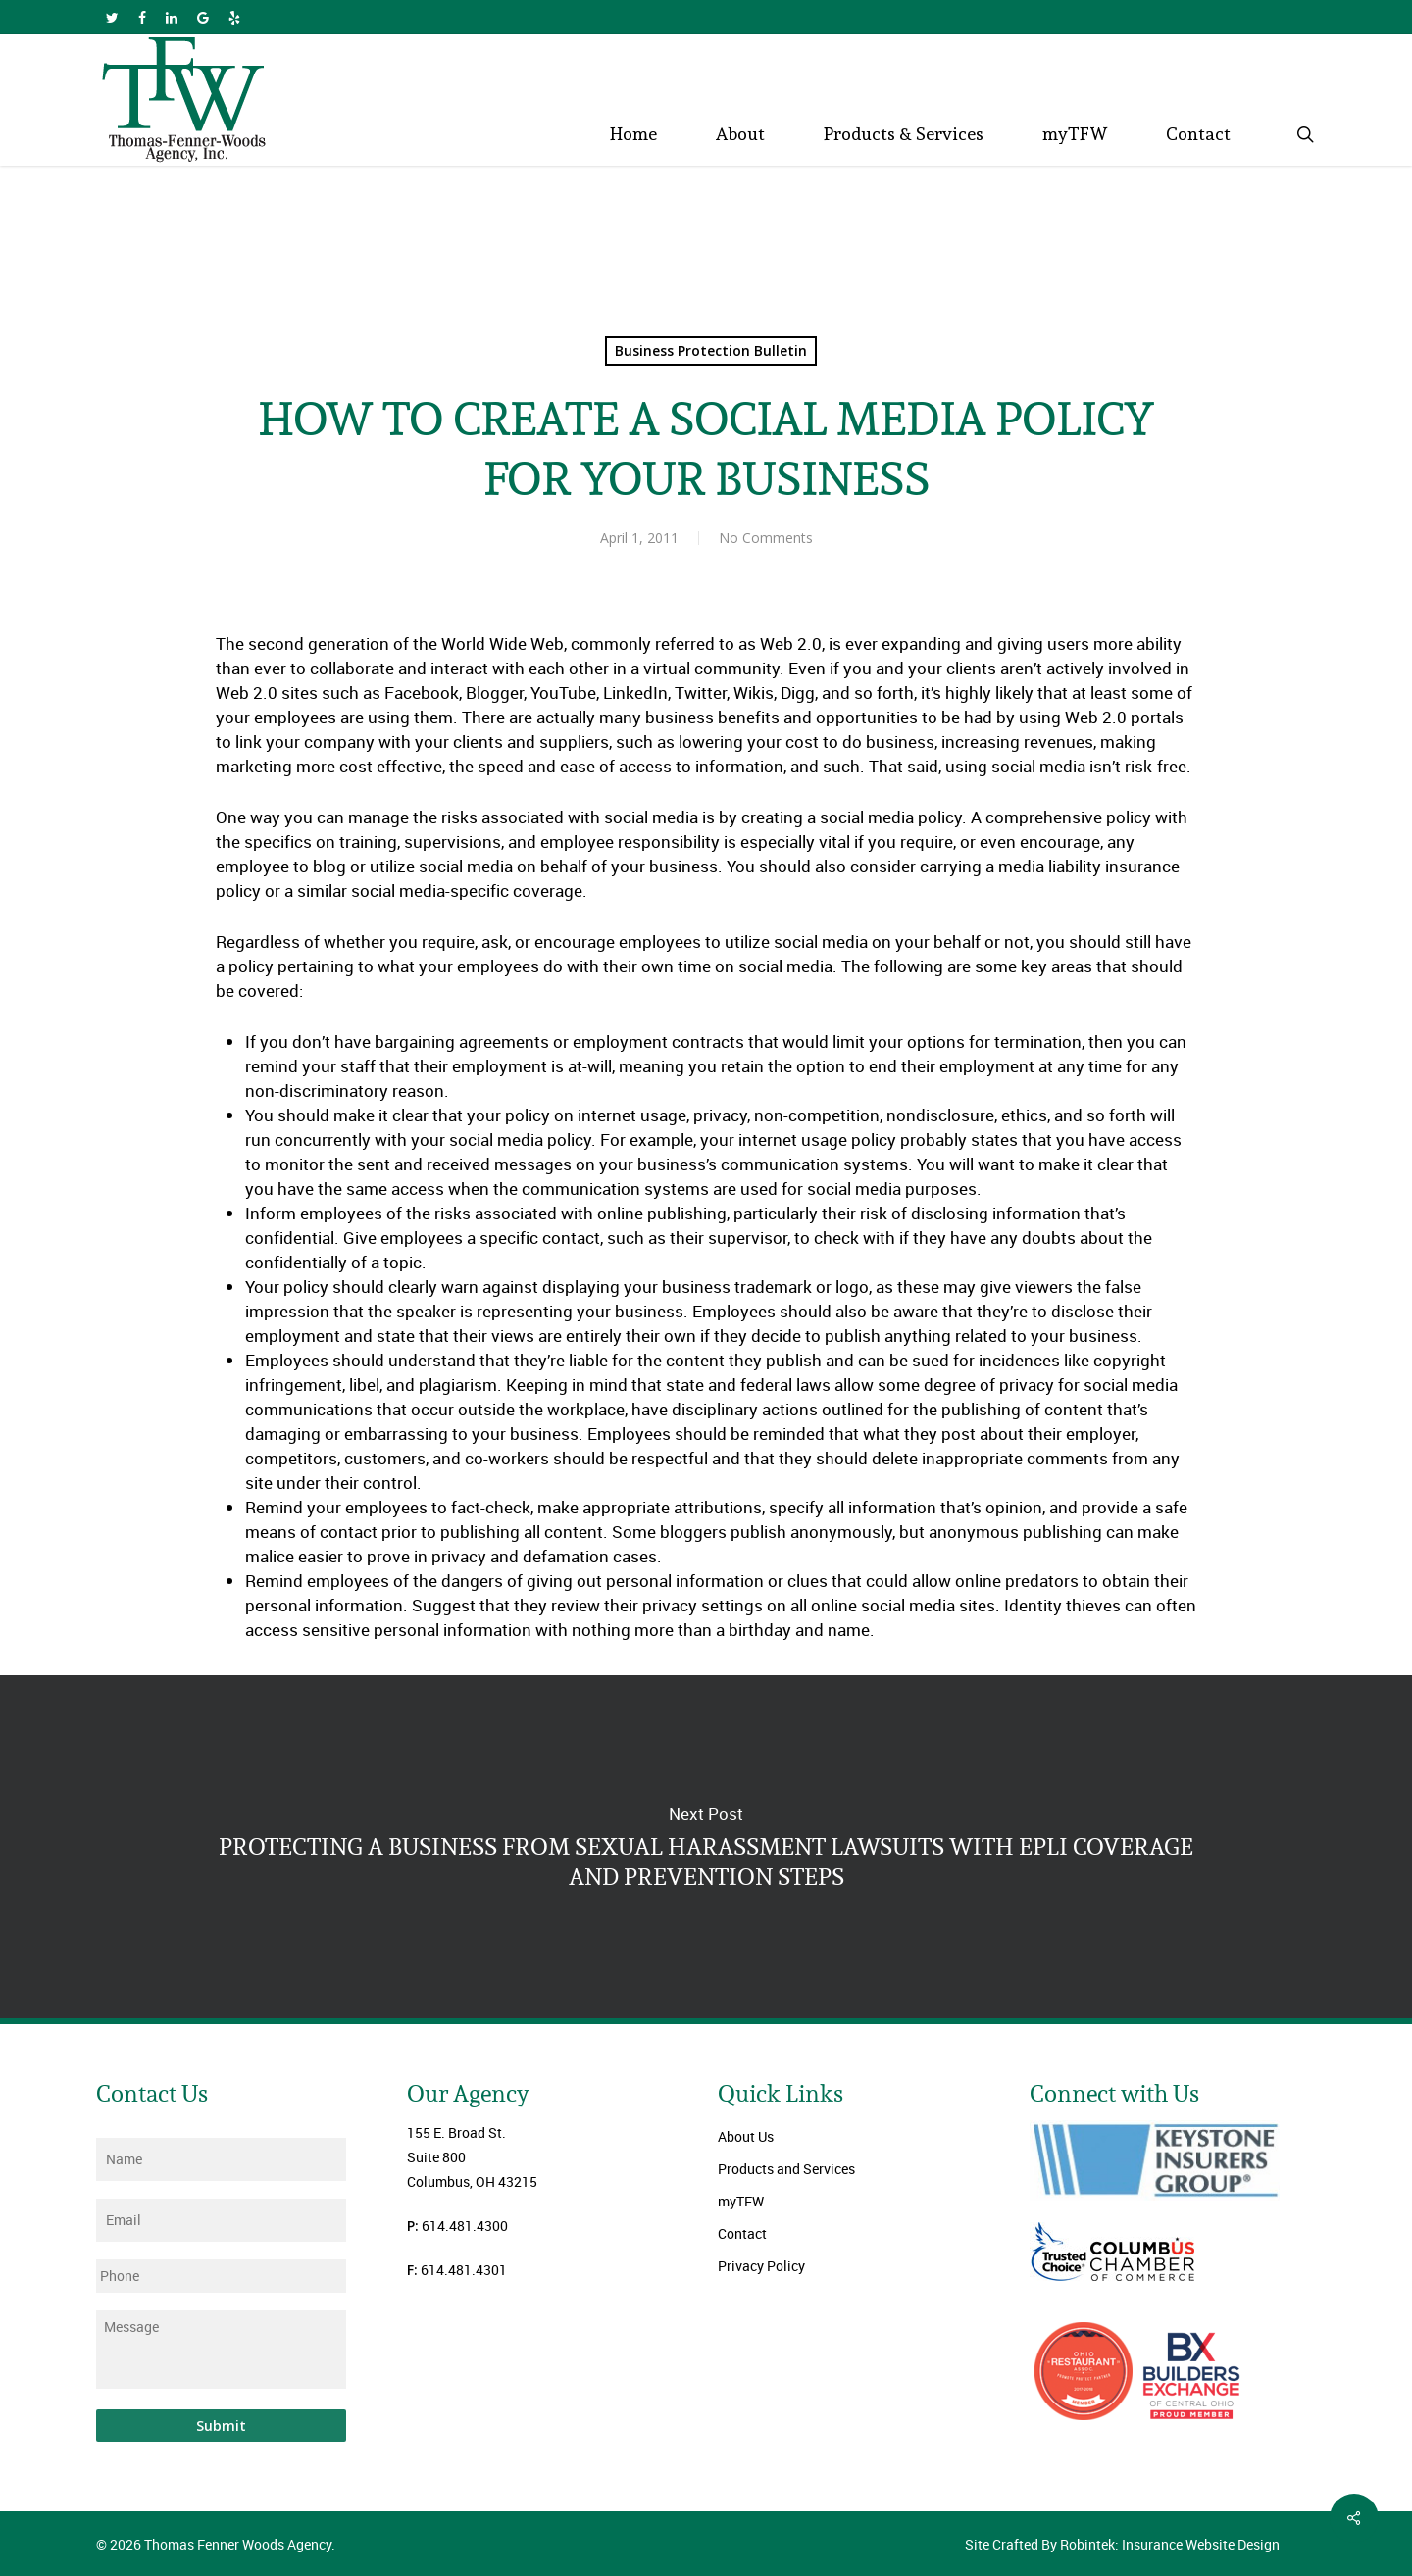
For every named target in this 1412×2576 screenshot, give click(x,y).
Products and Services (786, 2168)
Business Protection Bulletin (711, 350)
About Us (746, 2136)
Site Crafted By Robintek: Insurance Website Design (1122, 2544)
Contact (742, 2233)
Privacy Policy (761, 2265)
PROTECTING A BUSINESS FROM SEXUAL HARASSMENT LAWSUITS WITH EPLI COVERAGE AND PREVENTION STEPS (706, 1846)
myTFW (741, 2201)
